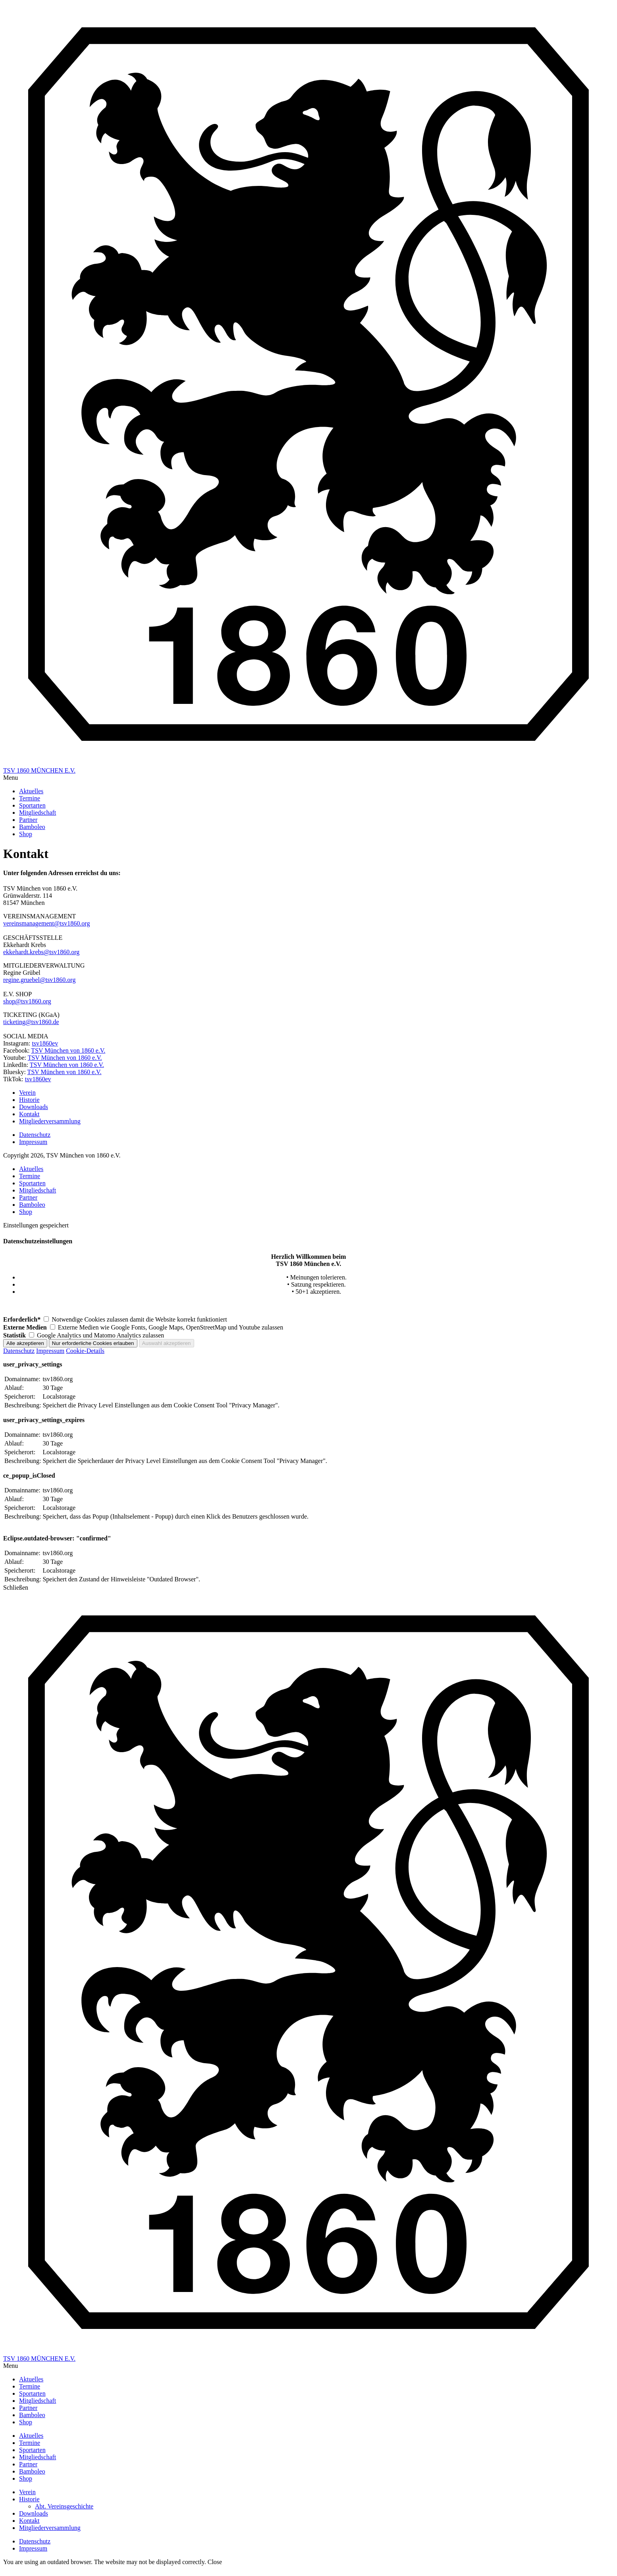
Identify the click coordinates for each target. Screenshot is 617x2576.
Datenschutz (19, 1350)
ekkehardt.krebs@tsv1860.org (41, 952)
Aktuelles (31, 1168)
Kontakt (29, 2520)
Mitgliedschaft (37, 1190)
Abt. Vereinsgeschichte (64, 2506)
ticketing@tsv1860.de (31, 1021)
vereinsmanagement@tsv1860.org (46, 923)
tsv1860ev (45, 1043)
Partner (28, 1197)
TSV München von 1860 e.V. (68, 1050)
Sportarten (32, 1183)
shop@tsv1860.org (27, 1001)
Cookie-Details (85, 1350)
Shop (25, 1211)
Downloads (33, 2513)
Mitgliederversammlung (50, 2527)
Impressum (50, 1350)
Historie (29, 2499)
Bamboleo (32, 1204)
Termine (29, 1176)
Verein (27, 2492)
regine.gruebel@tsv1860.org (39, 979)
